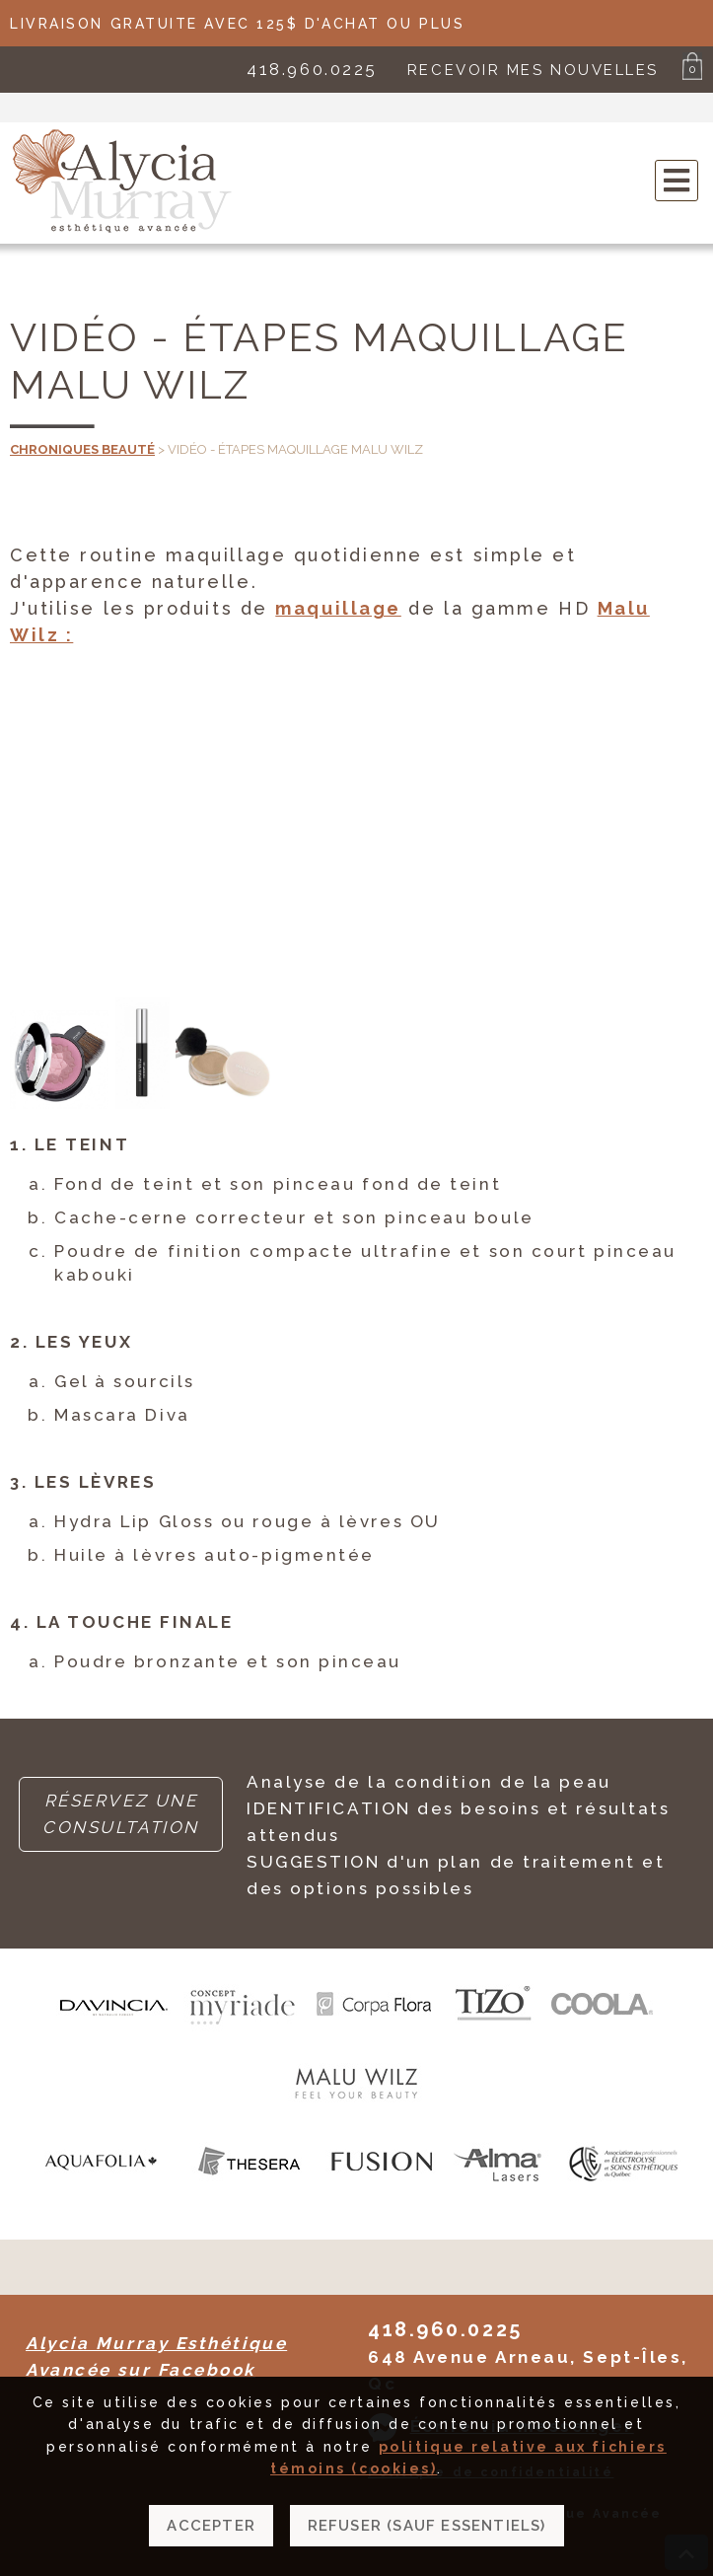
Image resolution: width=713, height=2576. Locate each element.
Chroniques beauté (82, 449)
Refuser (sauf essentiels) (427, 2526)
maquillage (338, 608)
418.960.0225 (312, 69)
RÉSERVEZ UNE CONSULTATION (120, 1814)
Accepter (211, 2526)
